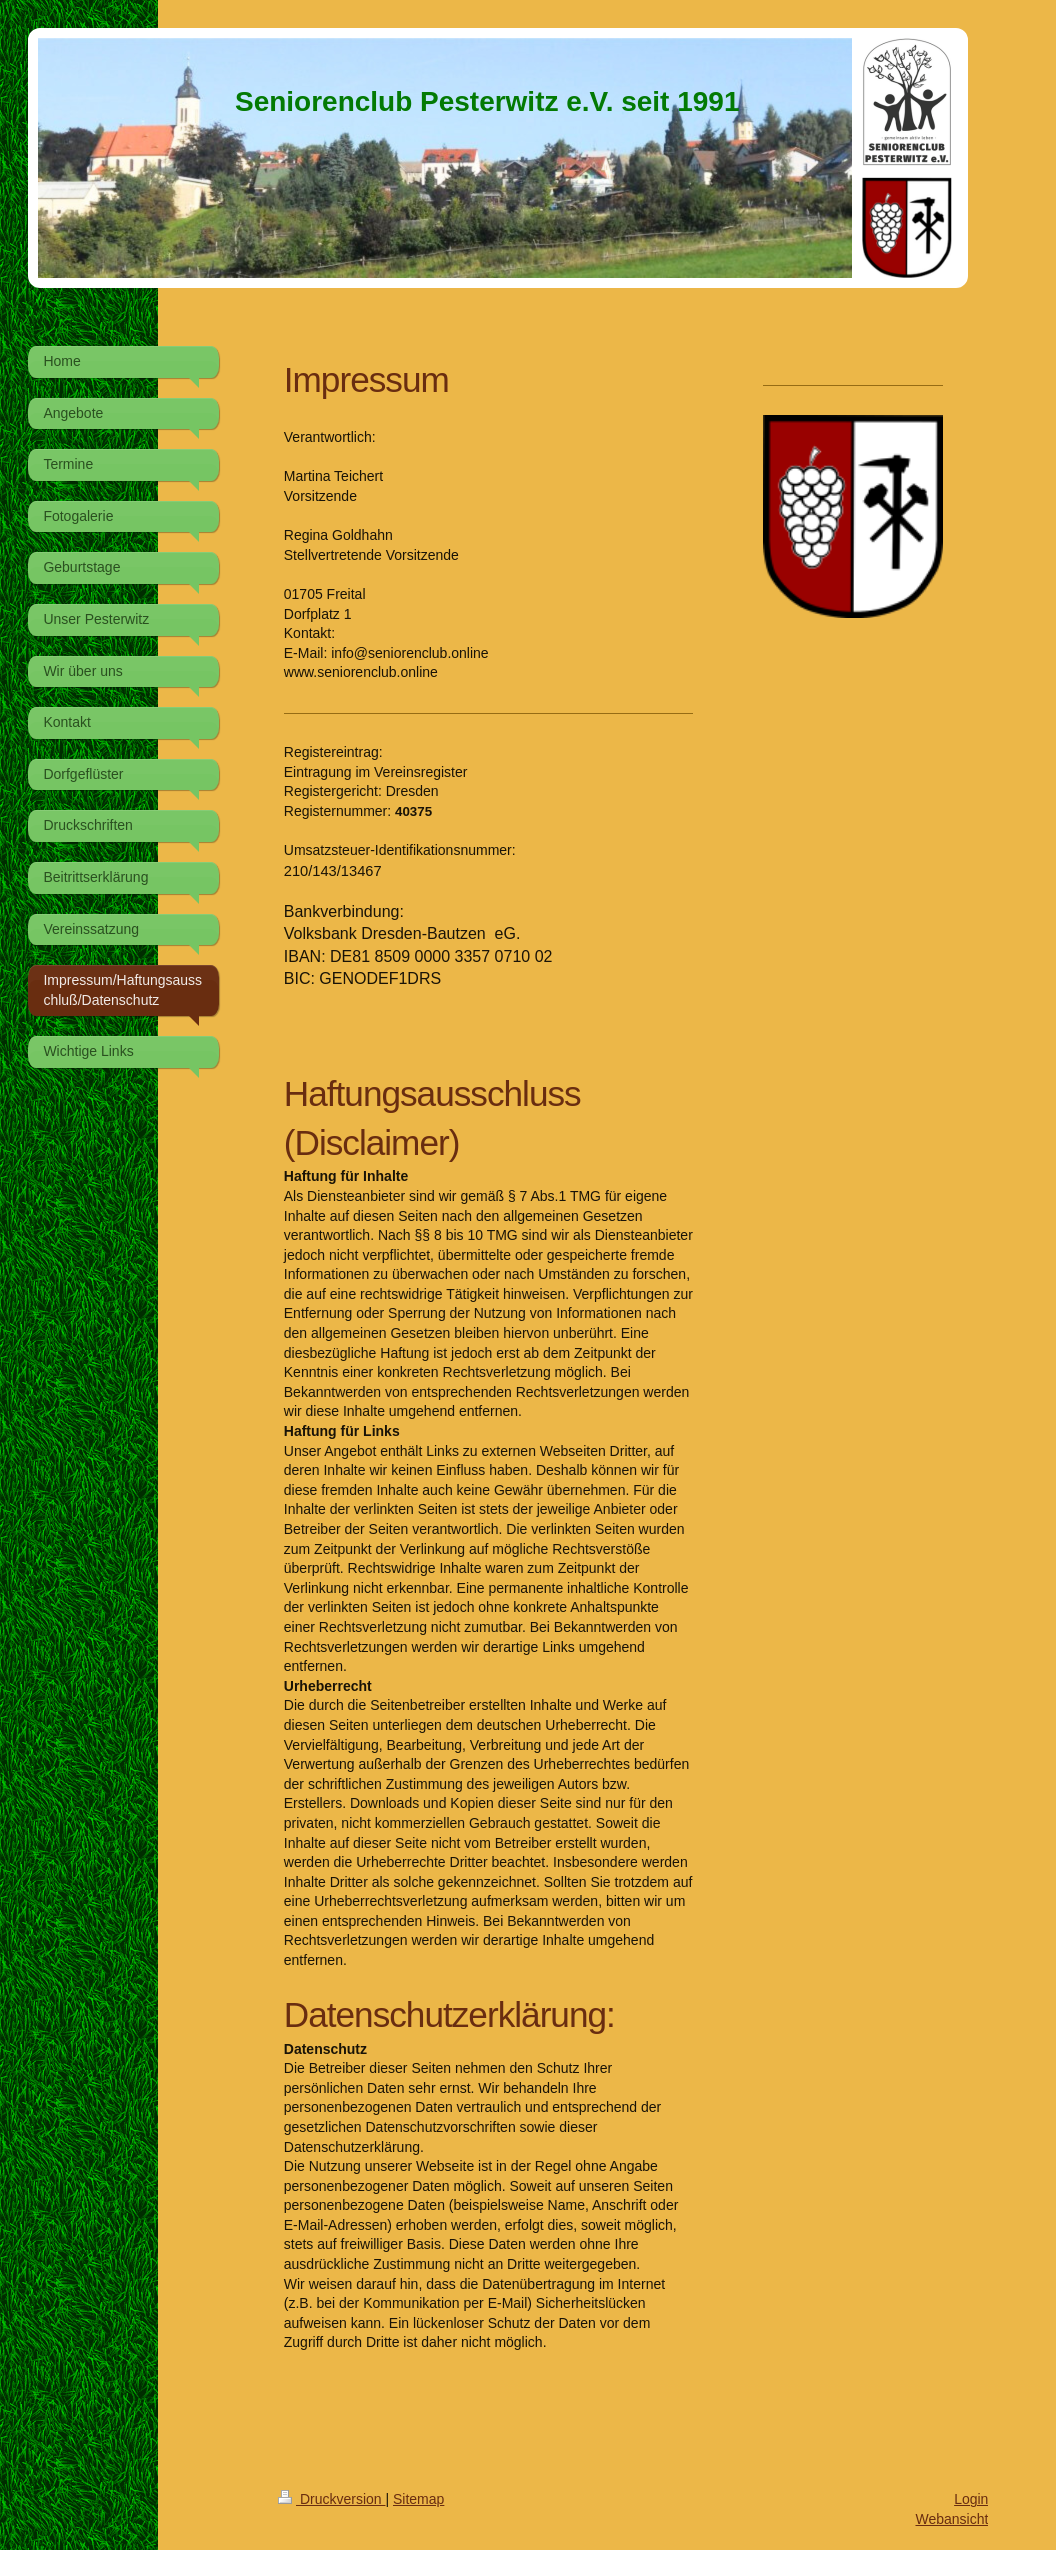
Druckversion (331, 2499)
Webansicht (951, 2519)
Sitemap (418, 2499)
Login (971, 2499)
